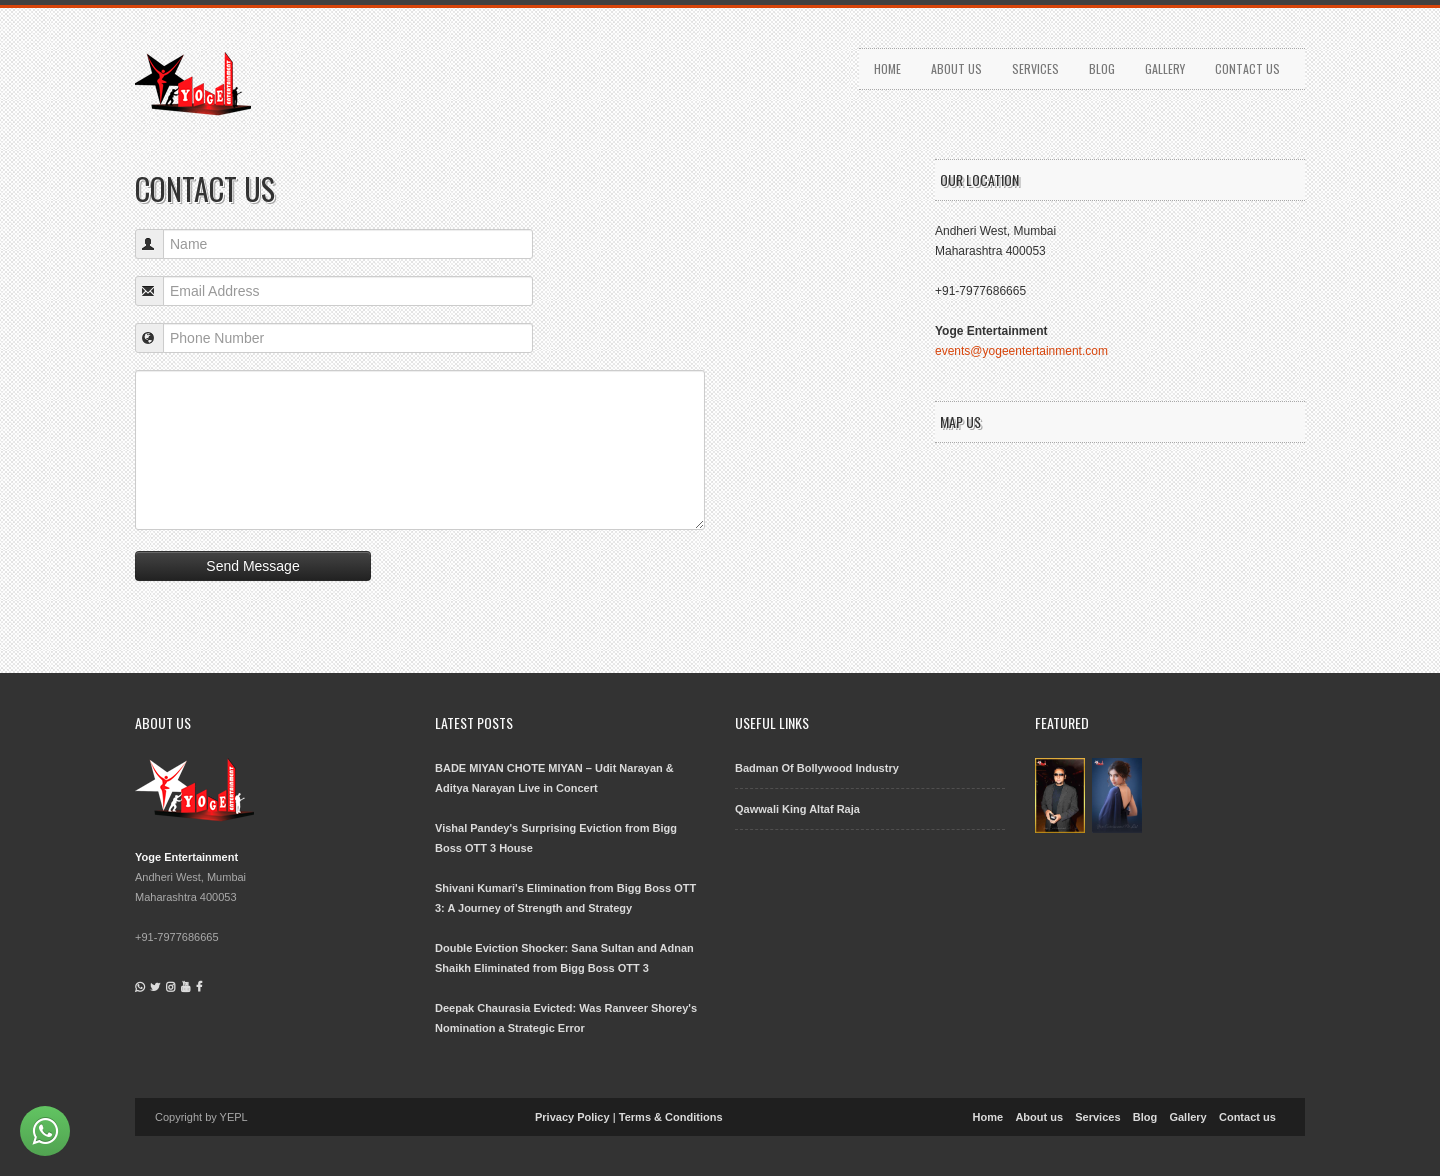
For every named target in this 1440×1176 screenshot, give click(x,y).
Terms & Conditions (671, 1117)
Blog (1102, 68)
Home (887, 68)
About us (956, 68)
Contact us (1247, 68)
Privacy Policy (572, 1117)
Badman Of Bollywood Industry (817, 768)
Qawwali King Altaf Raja (797, 809)
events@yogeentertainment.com (1021, 351)
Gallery (1165, 68)
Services (1035, 68)
